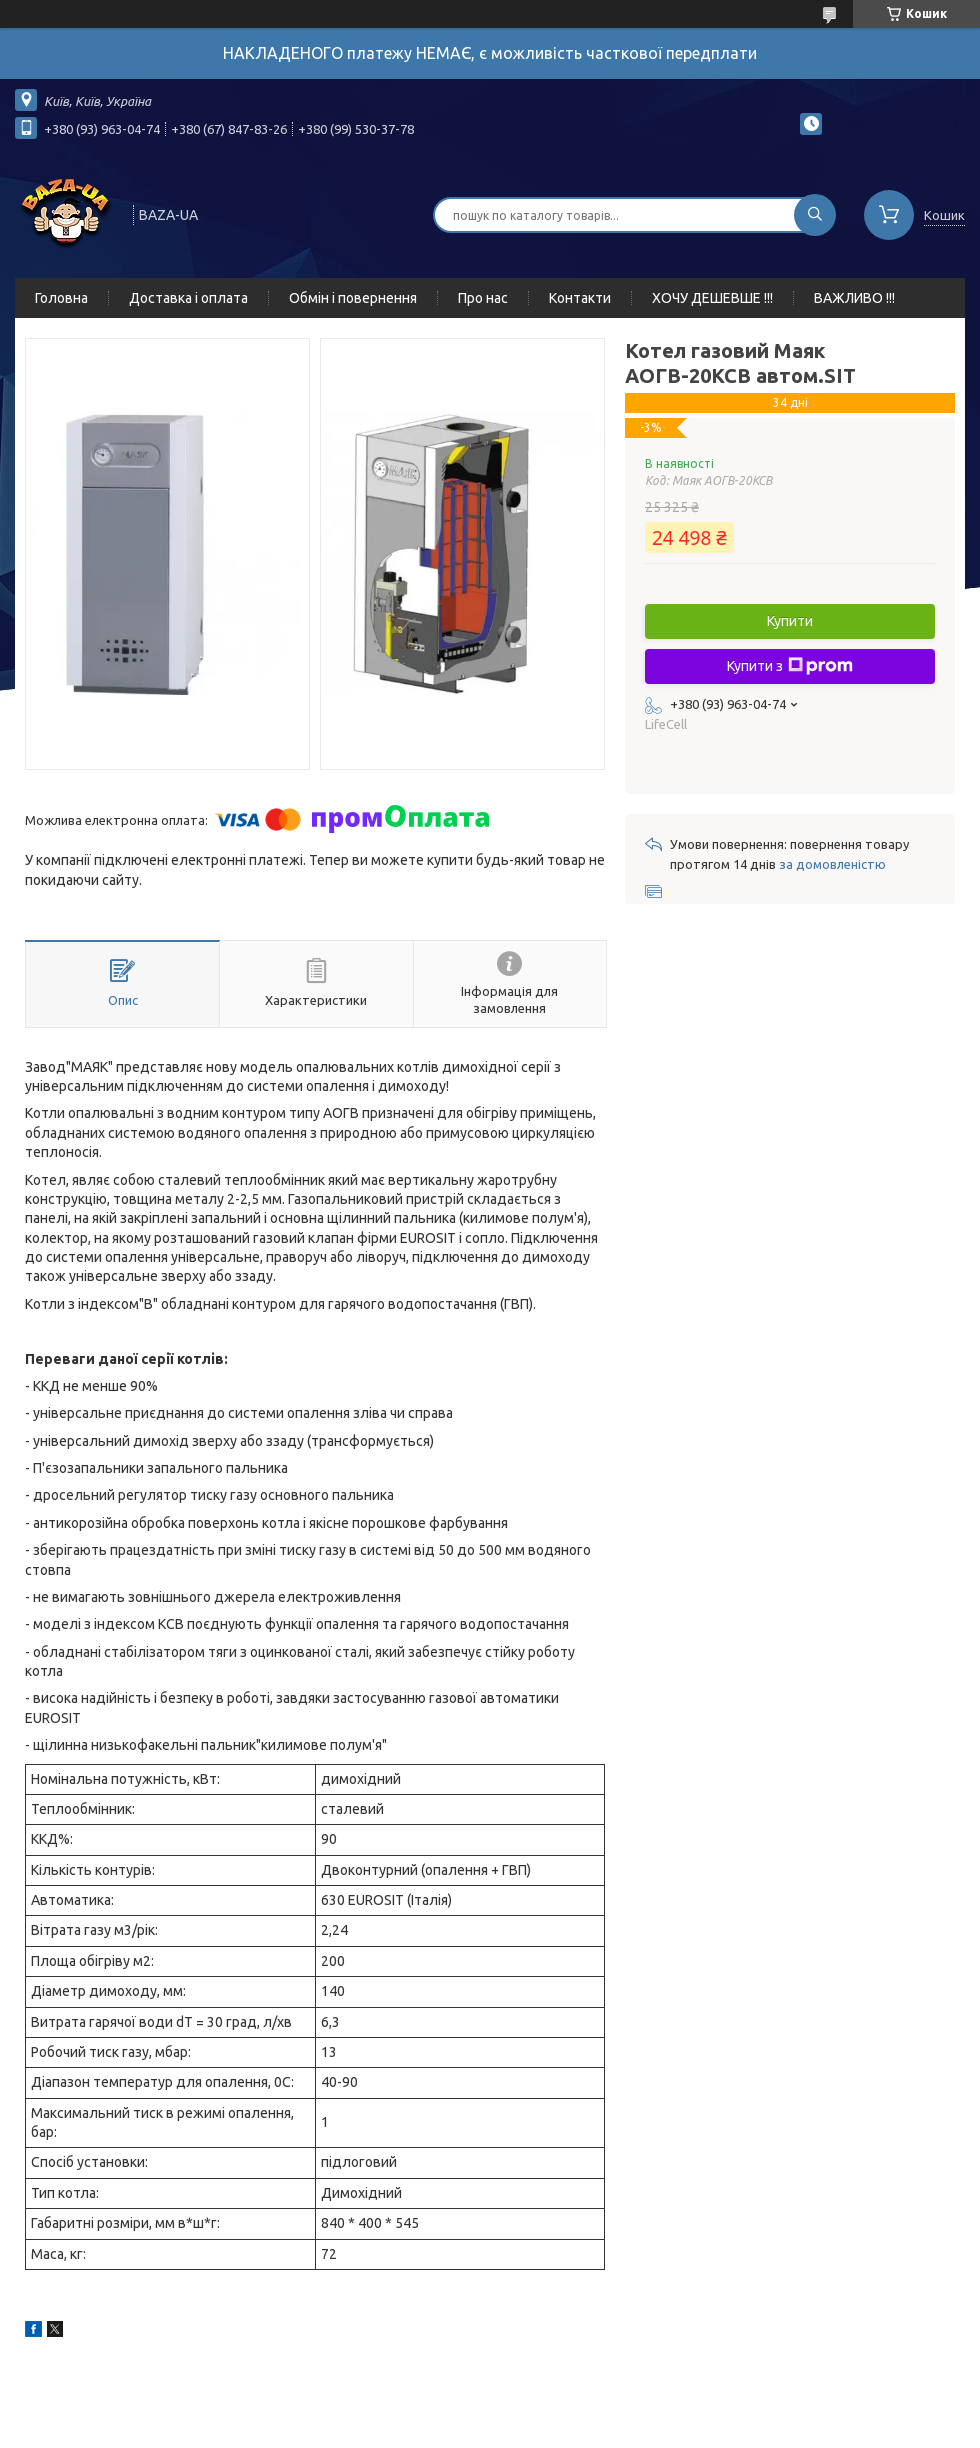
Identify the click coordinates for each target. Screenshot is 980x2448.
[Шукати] (815, 215)
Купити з (790, 666)
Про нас (483, 298)
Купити (790, 621)
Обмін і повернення (353, 298)
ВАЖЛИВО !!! (854, 298)
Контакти (580, 298)
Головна (61, 298)
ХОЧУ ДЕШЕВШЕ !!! (712, 298)
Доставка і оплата (188, 298)
